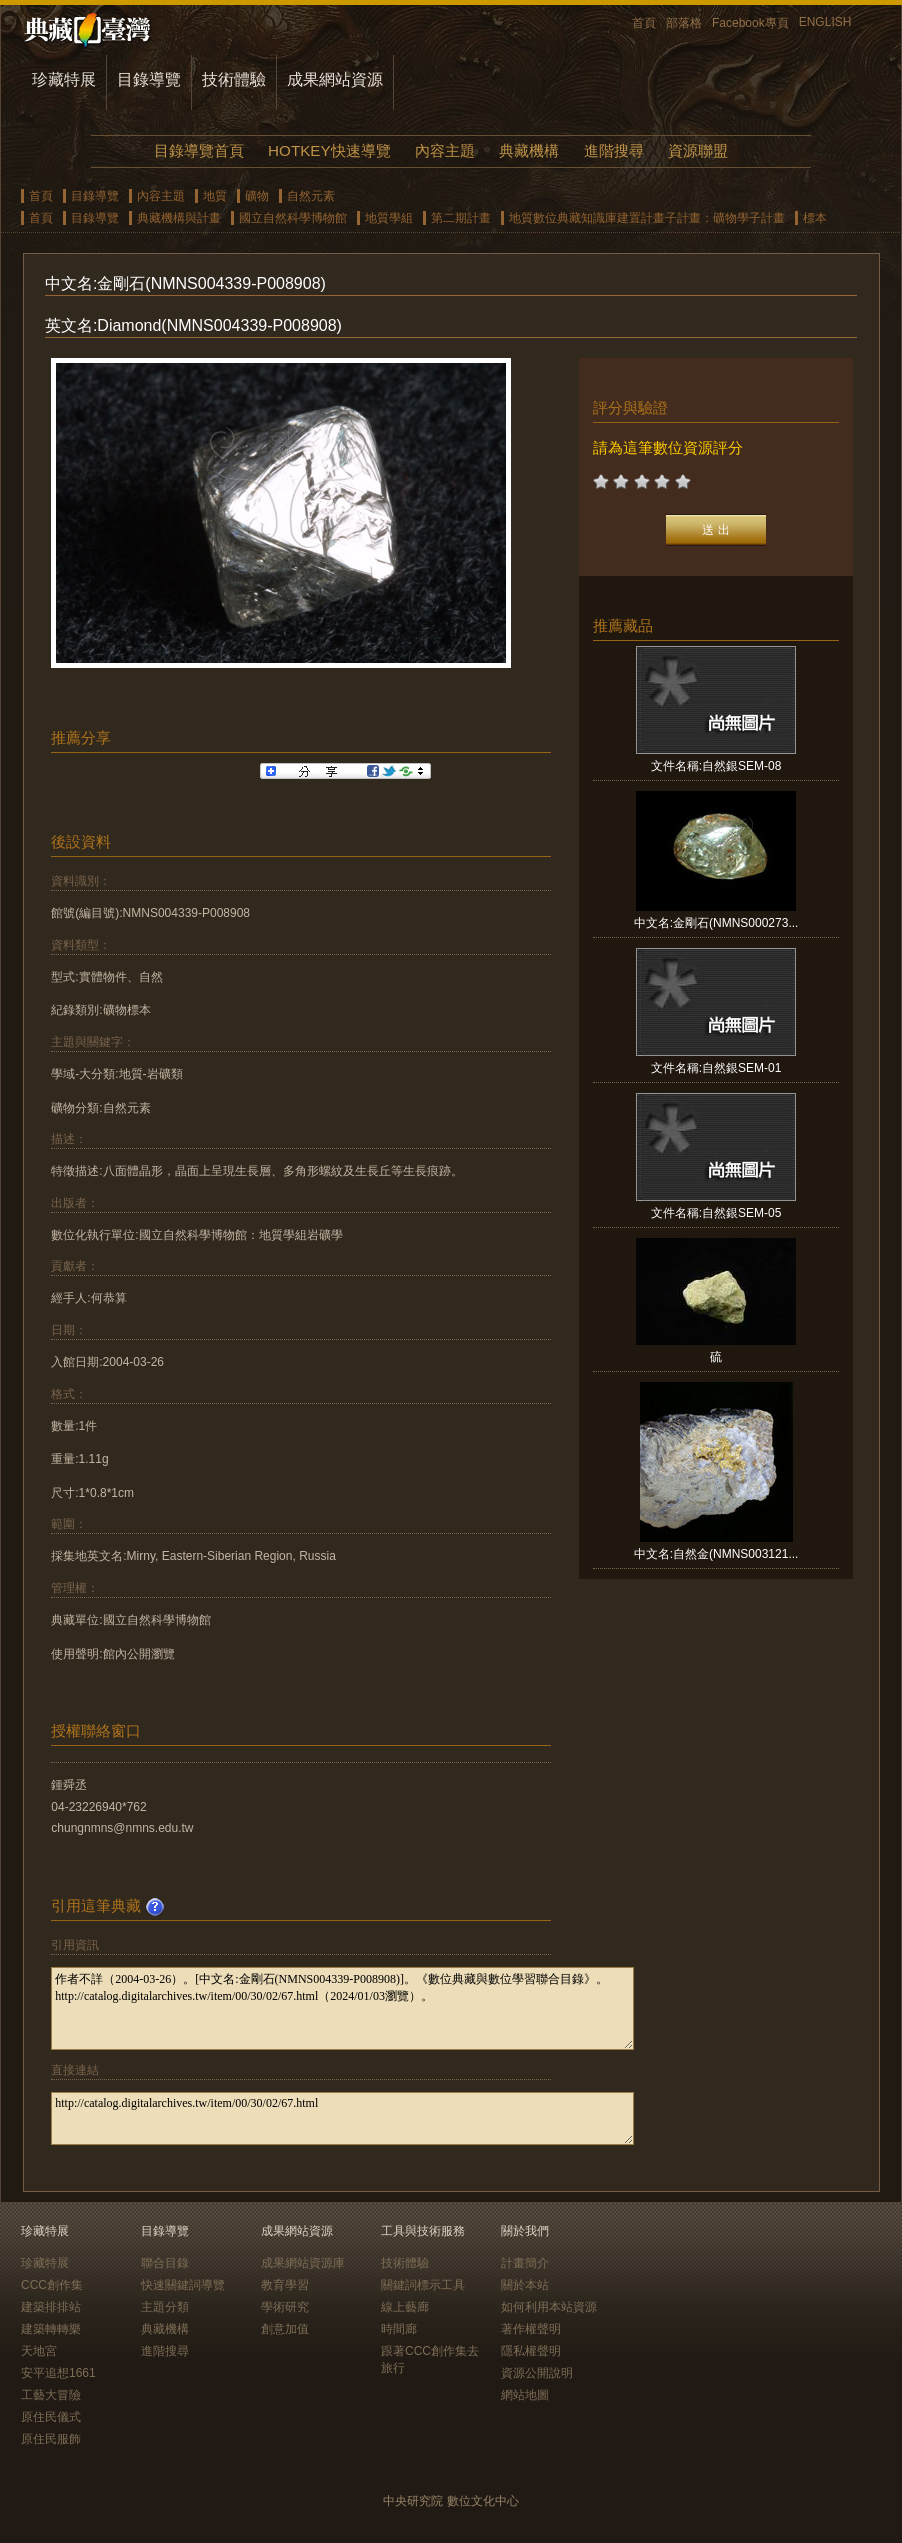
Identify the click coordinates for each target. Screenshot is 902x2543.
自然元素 (311, 196)
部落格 (684, 23)
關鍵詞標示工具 (423, 2285)
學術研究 (285, 2307)
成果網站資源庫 (303, 2263)
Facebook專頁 (750, 23)
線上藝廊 (405, 2307)
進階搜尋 (614, 150)
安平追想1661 (58, 2373)
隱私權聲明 (531, 2351)
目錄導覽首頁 (199, 150)
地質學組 (389, 218)
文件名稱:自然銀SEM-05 (716, 1213)
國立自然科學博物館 (293, 218)
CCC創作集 (52, 2285)
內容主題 (445, 150)
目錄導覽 (149, 79)
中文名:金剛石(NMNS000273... (716, 923)
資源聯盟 (698, 150)
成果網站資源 (335, 79)
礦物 (257, 196)
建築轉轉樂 (51, 2329)
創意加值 (285, 2329)
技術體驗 (234, 79)
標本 (815, 218)
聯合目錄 (165, 2263)
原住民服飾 (51, 2439)
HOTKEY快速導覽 (329, 150)
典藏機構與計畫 (179, 218)
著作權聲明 (531, 2329)
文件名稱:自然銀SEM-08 (716, 766)
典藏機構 (529, 150)
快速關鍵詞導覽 (183, 2285)
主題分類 (165, 2307)
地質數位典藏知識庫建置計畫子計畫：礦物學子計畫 (647, 218)
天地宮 (39, 2351)
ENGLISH (825, 22)
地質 (215, 196)
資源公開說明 (537, 2373)
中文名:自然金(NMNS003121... (716, 1554)
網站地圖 (525, 2395)
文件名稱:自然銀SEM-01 (716, 1068)
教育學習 (285, 2285)
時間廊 (399, 2329)
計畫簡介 (525, 2263)
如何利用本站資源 (549, 2307)
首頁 (644, 23)
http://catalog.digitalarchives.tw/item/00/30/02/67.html (342, 2118)
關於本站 (525, 2285)
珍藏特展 (64, 79)
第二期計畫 (461, 218)
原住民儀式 (51, 2417)
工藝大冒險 (51, 2395)
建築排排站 (51, 2307)
